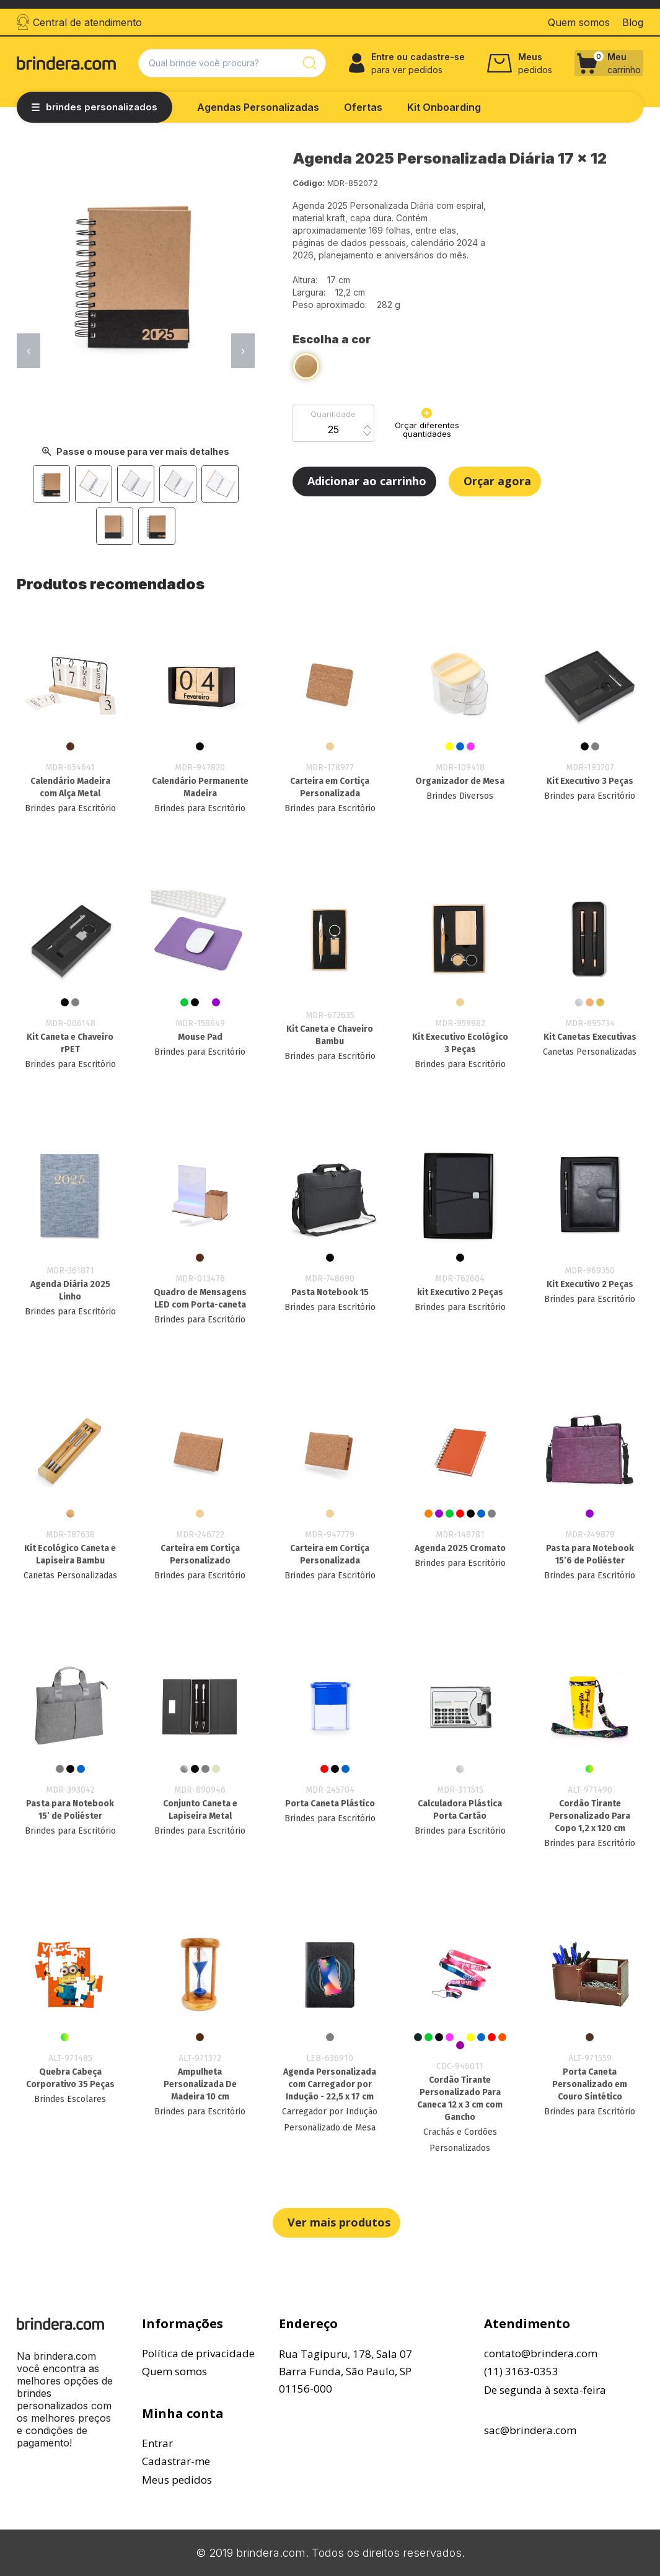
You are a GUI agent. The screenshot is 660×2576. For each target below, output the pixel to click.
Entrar (157, 2443)
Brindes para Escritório (70, 808)
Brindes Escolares (70, 2099)
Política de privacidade (198, 2353)
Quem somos (174, 2371)
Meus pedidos (177, 2480)
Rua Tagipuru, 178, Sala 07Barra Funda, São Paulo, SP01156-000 (345, 2371)
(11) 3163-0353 (521, 2371)
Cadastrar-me (176, 2461)
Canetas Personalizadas (589, 1052)
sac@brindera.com (530, 2430)
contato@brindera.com (540, 2353)
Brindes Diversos (459, 796)
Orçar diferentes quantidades (427, 423)
